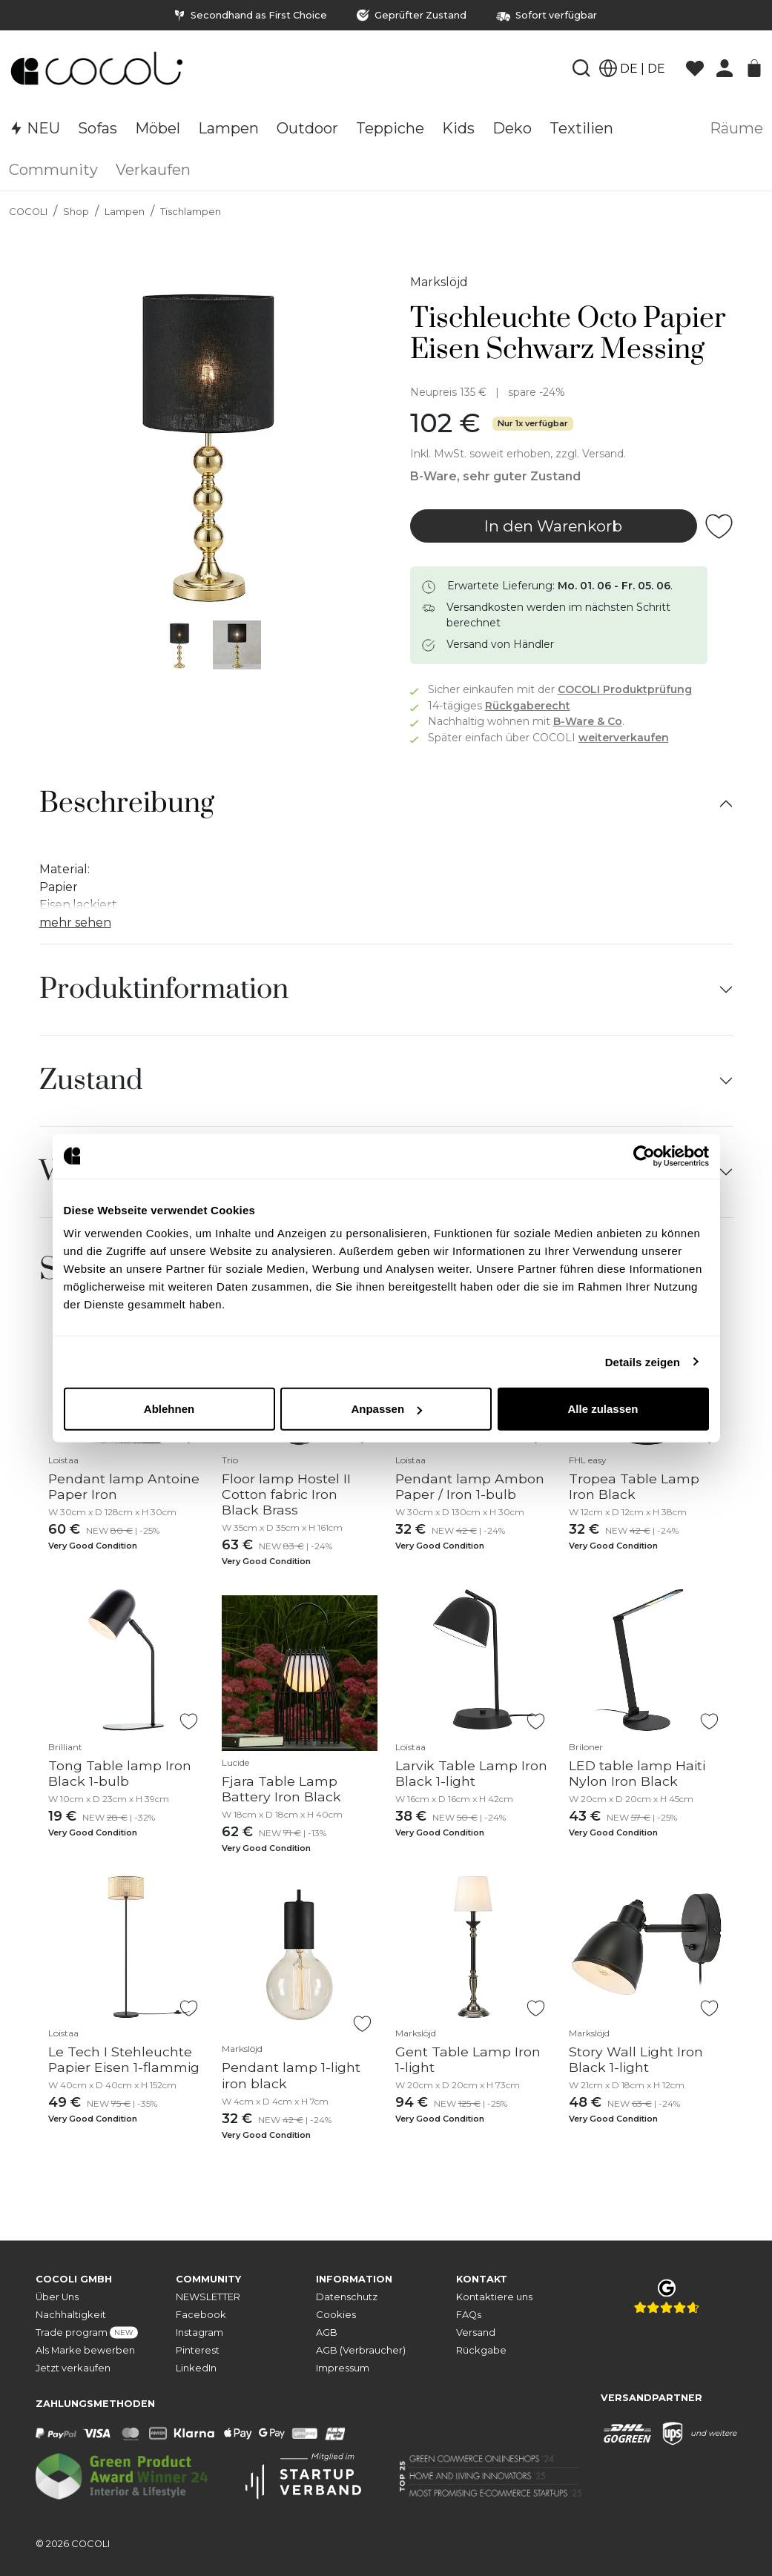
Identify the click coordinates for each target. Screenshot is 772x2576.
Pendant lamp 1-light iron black (291, 2074)
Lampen (125, 211)
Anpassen (386, 1409)
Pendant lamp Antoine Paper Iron (123, 1486)
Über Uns (57, 2296)
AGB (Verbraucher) (361, 2349)
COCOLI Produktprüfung (625, 689)
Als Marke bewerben (85, 2349)
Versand (475, 2331)
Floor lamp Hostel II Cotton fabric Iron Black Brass (286, 1494)
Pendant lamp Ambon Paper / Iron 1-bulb (469, 1486)
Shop (76, 211)
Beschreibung (126, 803)
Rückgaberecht (527, 705)
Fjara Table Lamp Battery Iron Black (281, 1788)
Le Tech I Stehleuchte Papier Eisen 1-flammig (123, 2059)
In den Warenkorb (553, 526)
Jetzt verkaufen (73, 2367)
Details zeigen (642, 1361)
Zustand (91, 1081)
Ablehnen (169, 1409)
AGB (326, 2331)
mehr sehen (75, 922)
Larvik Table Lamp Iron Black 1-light (471, 1773)
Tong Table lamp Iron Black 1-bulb (119, 1773)
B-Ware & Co (587, 721)
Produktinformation (163, 989)
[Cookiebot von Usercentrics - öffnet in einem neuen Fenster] (644, 1156)
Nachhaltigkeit (71, 2314)
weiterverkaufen (623, 737)
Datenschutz (346, 2296)
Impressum (342, 2367)
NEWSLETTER (208, 2296)
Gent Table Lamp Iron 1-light (468, 2059)
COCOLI (28, 211)
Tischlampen (190, 211)
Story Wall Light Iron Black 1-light (636, 2059)
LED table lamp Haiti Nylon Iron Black (637, 1773)
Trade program (87, 2332)
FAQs (468, 2314)
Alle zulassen (602, 1409)
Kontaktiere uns (494, 2296)
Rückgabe (481, 2349)
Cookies (336, 2314)
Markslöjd (439, 282)
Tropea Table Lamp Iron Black (634, 1486)
